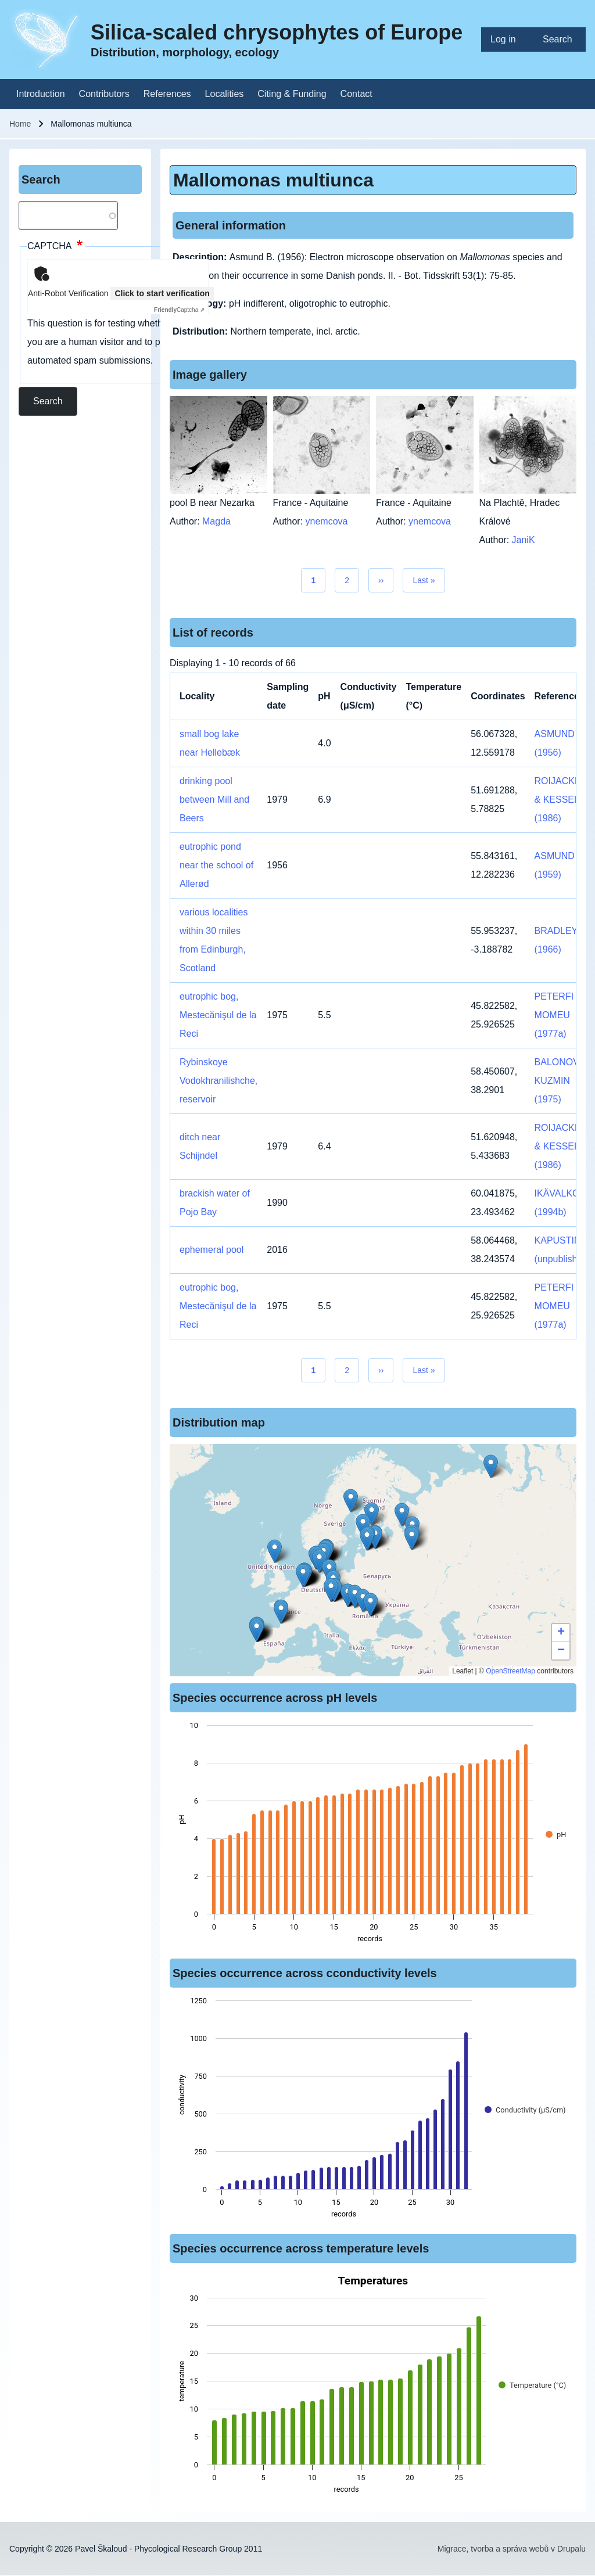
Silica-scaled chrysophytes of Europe (277, 32)
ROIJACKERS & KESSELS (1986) (564, 799)
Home (20, 123)
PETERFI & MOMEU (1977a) (559, 1015)
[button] (350, 1500)
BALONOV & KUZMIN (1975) (561, 1080)
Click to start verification (161, 293)
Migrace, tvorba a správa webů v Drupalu (512, 2548)
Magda (216, 521)
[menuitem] (507, 39)
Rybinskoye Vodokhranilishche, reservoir (218, 1080)
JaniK (523, 540)
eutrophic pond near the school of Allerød (216, 865)
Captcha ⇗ (179, 310)
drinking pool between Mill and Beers (214, 799)
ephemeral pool (211, 1250)
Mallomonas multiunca (273, 180)
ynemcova (327, 521)
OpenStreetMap (510, 1671)
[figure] (373, 1835)
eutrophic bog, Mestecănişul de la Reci (218, 1015)
